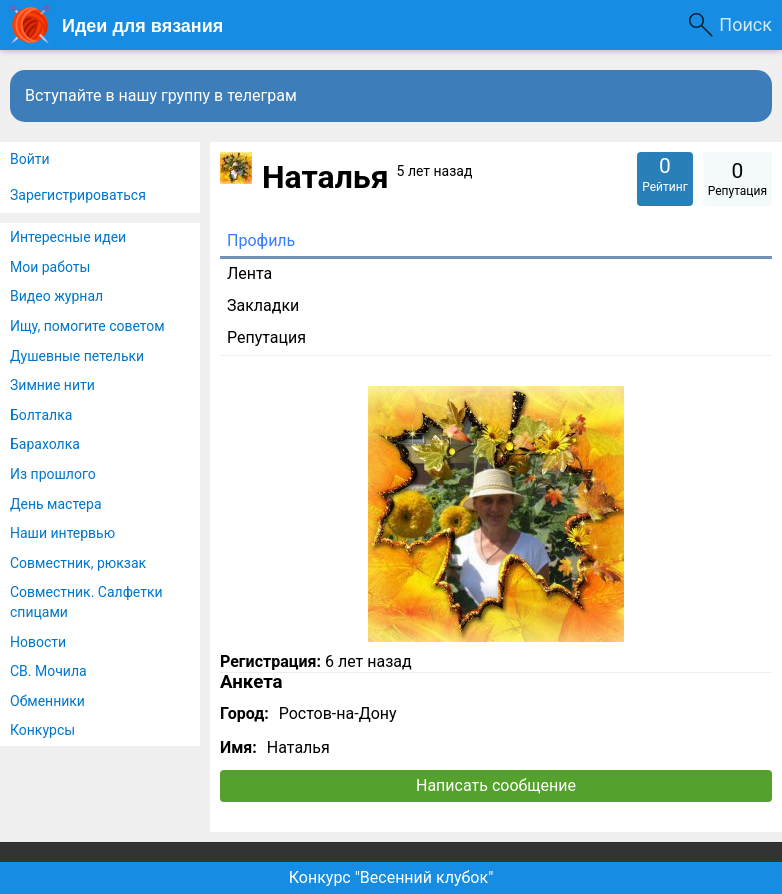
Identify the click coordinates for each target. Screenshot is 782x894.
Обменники (47, 701)
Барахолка (45, 444)
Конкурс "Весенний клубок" (391, 877)
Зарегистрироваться (78, 195)
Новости (38, 642)
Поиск (745, 24)
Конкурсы (42, 730)
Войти (30, 159)
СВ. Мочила (48, 671)
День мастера (56, 504)
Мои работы (50, 267)
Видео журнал (56, 296)
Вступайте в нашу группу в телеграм (161, 95)
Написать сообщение (496, 785)
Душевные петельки (77, 356)
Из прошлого (53, 474)
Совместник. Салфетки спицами (86, 602)
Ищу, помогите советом (87, 326)
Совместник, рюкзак (78, 563)
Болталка (41, 415)
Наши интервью (62, 533)
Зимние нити (52, 385)
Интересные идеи (68, 237)
